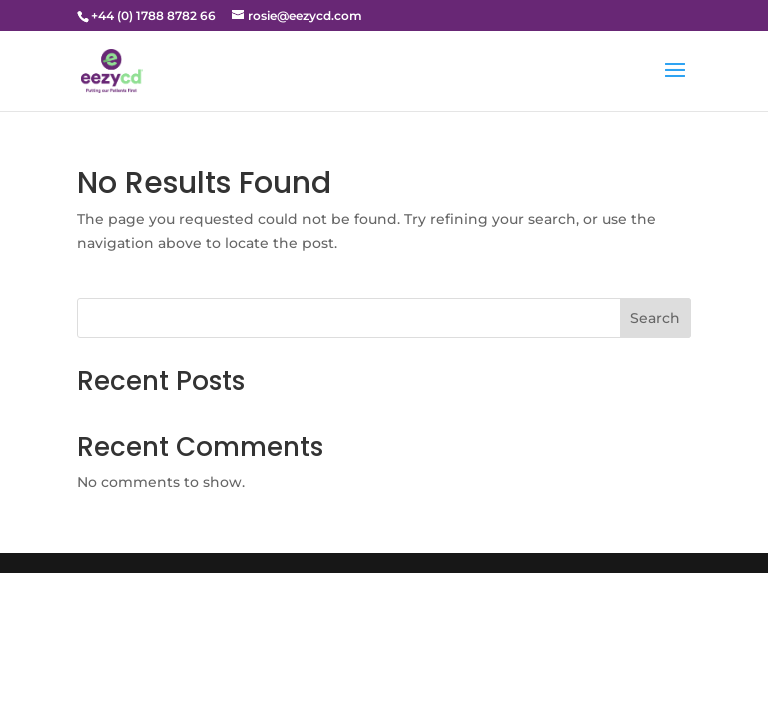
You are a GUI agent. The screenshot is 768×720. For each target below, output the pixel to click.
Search (655, 318)
